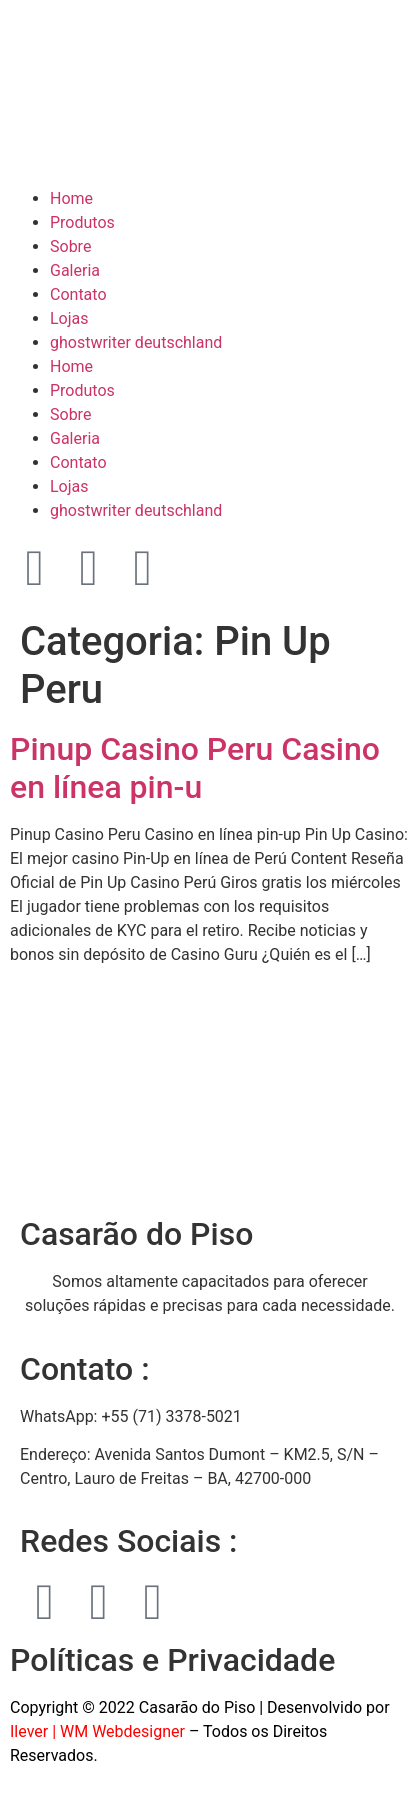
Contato (78, 294)
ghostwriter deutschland (136, 342)
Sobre (70, 246)
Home (71, 198)
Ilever (29, 1731)
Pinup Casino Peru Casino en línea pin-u (195, 768)
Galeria (75, 270)
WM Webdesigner (122, 1731)
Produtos (82, 222)
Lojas (69, 318)
